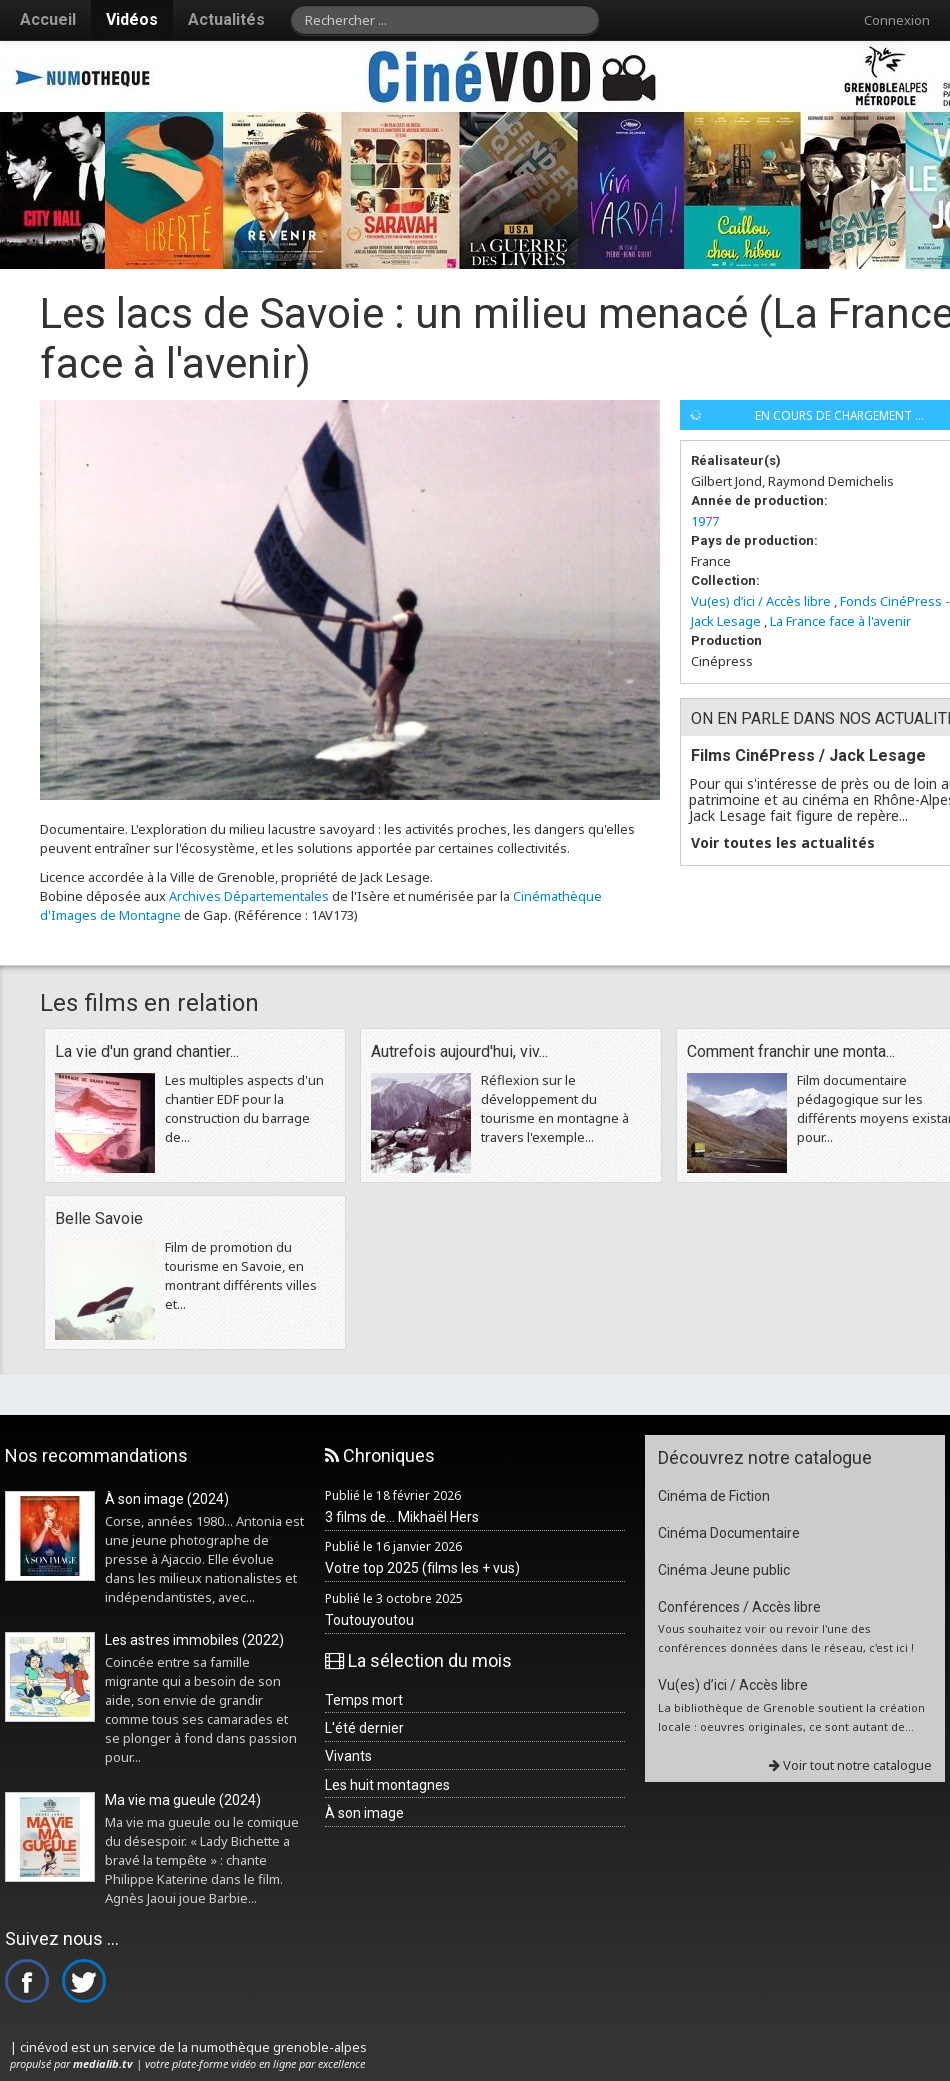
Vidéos (132, 19)
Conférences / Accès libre (739, 1607)
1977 (705, 521)
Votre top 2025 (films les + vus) (422, 1568)
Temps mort (364, 1700)
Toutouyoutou (369, 1620)
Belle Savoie (99, 1218)
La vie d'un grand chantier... (147, 1051)
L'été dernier (364, 1728)
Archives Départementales (249, 896)
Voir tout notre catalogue (850, 1765)
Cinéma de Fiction (714, 1496)
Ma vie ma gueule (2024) (183, 1800)
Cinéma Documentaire (729, 1533)
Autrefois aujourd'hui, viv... (459, 1051)
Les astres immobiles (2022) (194, 1640)
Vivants (348, 1756)
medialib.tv (103, 2063)
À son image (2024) (167, 1499)
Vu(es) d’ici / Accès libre (761, 601)
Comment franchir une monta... (791, 1051)
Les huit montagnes (387, 1785)
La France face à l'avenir (840, 621)
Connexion (897, 20)
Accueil (48, 19)
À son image (364, 1813)
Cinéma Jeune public (724, 1570)
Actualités (226, 19)
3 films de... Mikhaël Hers (402, 1517)
